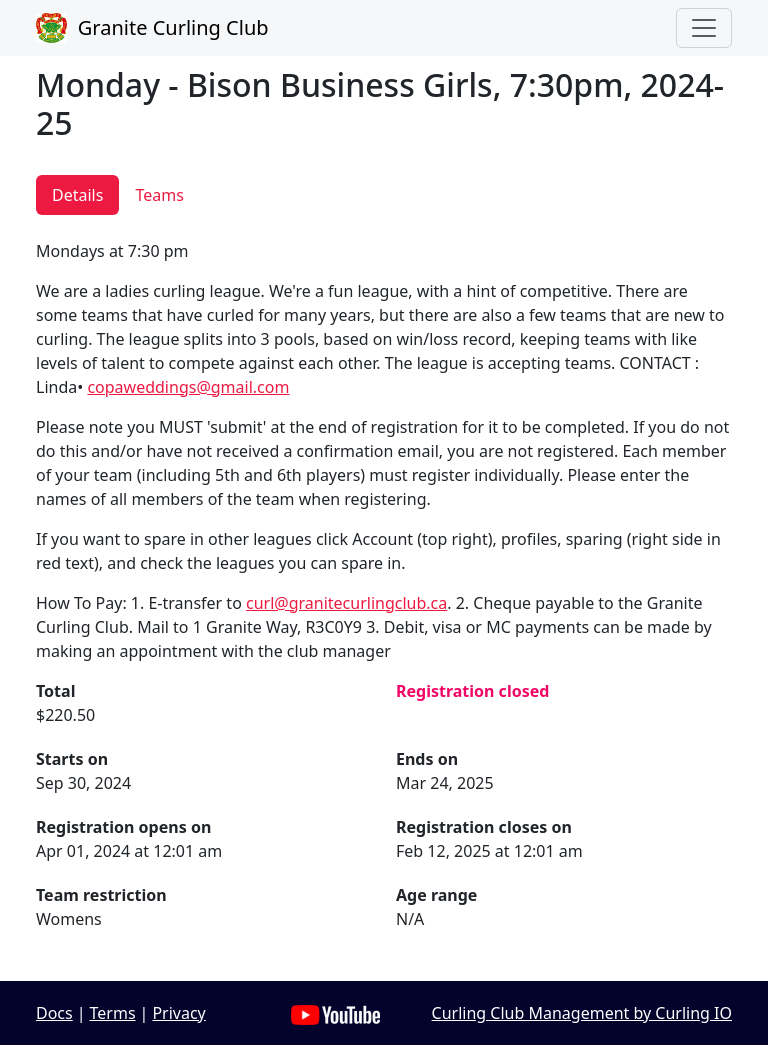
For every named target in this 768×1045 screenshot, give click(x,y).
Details (77, 195)
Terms (113, 1013)
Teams (159, 195)
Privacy (178, 1013)
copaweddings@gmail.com (188, 387)
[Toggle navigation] (704, 28)
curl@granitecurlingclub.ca (346, 603)
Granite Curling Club (152, 28)
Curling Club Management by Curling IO (582, 1013)
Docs (54, 1013)
